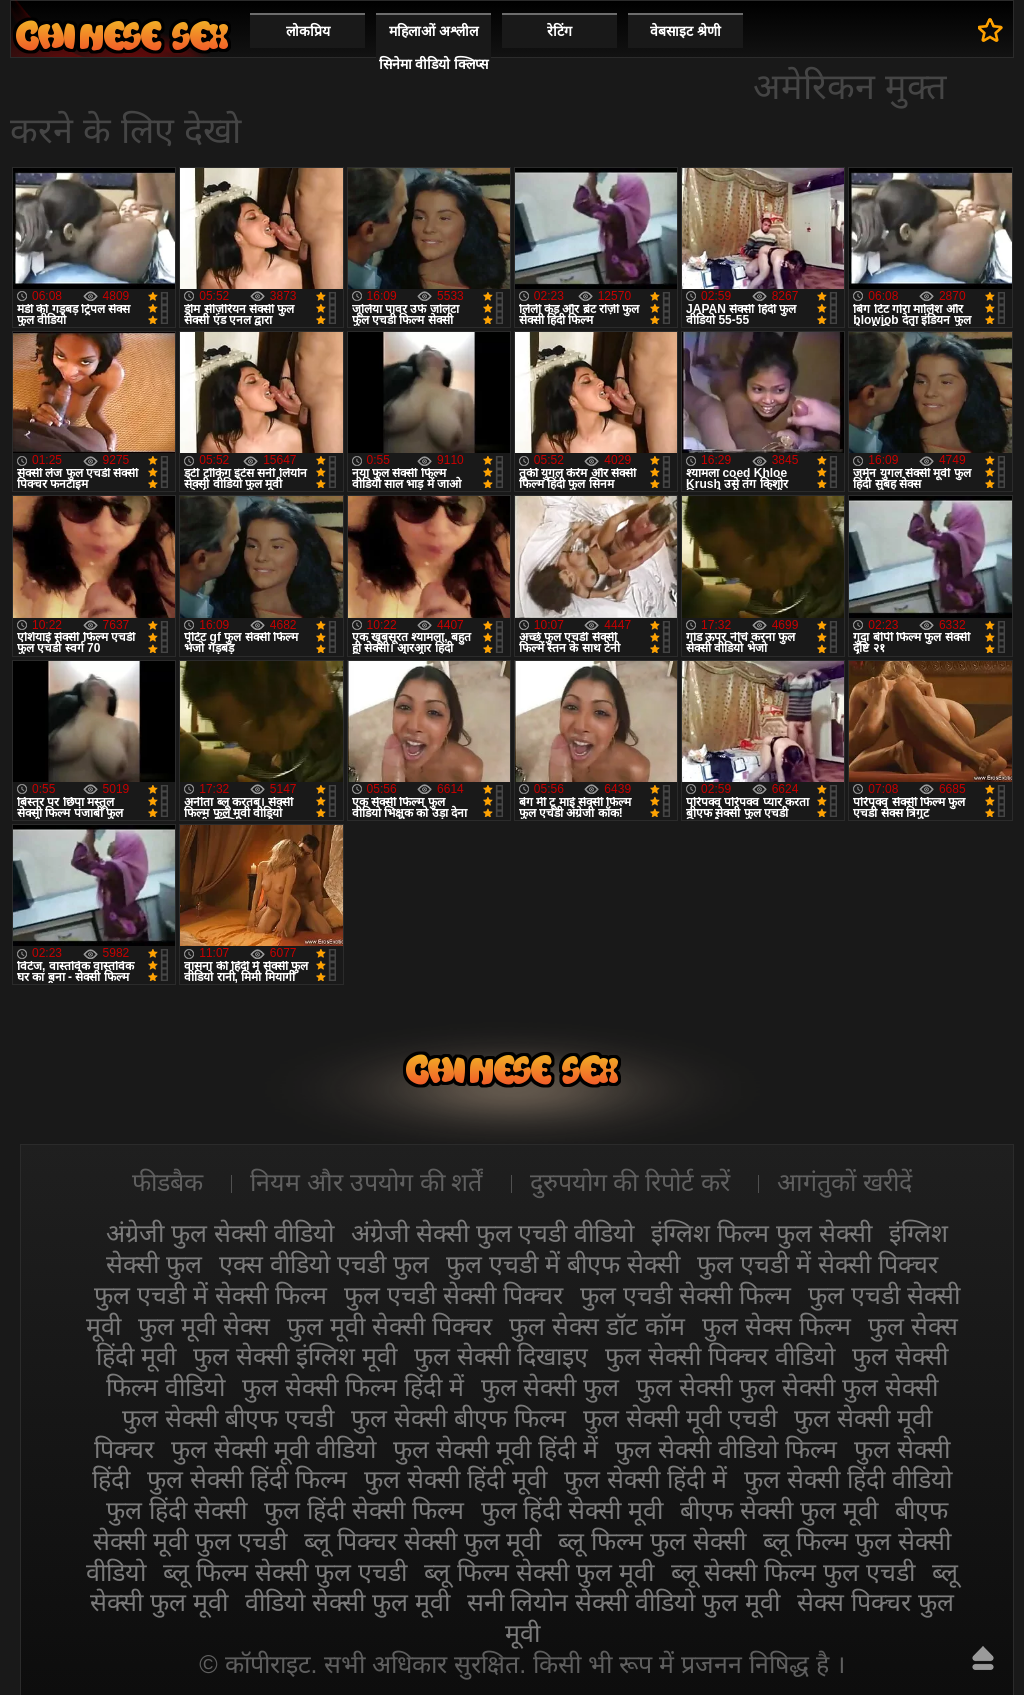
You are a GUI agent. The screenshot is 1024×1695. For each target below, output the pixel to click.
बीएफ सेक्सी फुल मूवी (779, 1510)
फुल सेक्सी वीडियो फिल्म (726, 1449)
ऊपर (983, 1658)
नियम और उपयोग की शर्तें (366, 1182)
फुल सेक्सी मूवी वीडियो (273, 1449)
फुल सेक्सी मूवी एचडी (680, 1418)
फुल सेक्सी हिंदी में (645, 1479)
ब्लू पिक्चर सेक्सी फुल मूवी (423, 1541)
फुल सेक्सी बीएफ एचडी (228, 1418)
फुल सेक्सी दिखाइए (501, 1356)
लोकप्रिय (308, 31)
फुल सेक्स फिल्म (776, 1326)
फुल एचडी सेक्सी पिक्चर (453, 1295)
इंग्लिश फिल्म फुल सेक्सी (761, 1233)
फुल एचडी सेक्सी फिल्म (685, 1295)
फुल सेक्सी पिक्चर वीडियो (720, 1356)
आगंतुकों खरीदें (844, 1182)
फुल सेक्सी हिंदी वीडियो (848, 1479)
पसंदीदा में (990, 30)
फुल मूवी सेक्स (204, 1326)
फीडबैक (167, 1182)
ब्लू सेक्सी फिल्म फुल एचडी (793, 1572)
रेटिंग (559, 31)
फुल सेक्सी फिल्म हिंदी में (353, 1387)
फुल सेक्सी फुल (550, 1387)
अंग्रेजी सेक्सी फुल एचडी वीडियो (493, 1233)
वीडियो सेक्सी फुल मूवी (347, 1602)
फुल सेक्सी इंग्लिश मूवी (295, 1356)
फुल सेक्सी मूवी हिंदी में (495, 1449)
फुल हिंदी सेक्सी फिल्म (364, 1510)
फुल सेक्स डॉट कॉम (597, 1326)
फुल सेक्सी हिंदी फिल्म (247, 1479)
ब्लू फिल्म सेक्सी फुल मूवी (539, 1572)
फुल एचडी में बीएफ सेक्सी (563, 1264)
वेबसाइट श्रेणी (685, 31)
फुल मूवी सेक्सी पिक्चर (389, 1326)
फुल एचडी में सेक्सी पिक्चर (817, 1264)
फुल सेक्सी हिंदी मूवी (455, 1479)
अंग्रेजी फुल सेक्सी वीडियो (220, 1233)
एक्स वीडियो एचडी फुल (324, 1264)
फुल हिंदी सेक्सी (176, 1510)
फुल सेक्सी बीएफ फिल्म (458, 1418)
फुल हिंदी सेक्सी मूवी (572, 1510)
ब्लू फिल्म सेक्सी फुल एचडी (285, 1572)
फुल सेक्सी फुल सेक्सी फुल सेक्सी (787, 1387)
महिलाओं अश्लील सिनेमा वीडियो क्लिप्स (434, 47)
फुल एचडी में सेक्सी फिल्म (210, 1295)
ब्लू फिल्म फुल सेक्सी (652, 1541)
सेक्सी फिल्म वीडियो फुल (122, 35)
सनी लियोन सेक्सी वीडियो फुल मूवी (624, 1602)
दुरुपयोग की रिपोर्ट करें (630, 1182)
